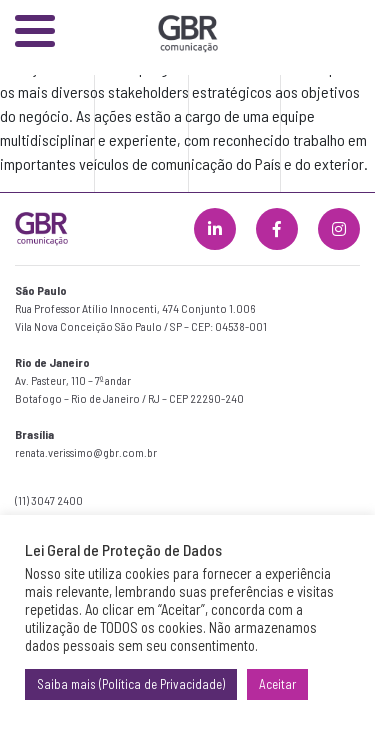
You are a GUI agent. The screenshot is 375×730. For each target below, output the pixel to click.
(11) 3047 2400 (49, 500)
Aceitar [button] (277, 684)
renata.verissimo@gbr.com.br (86, 452)
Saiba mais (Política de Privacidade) (131, 684)
